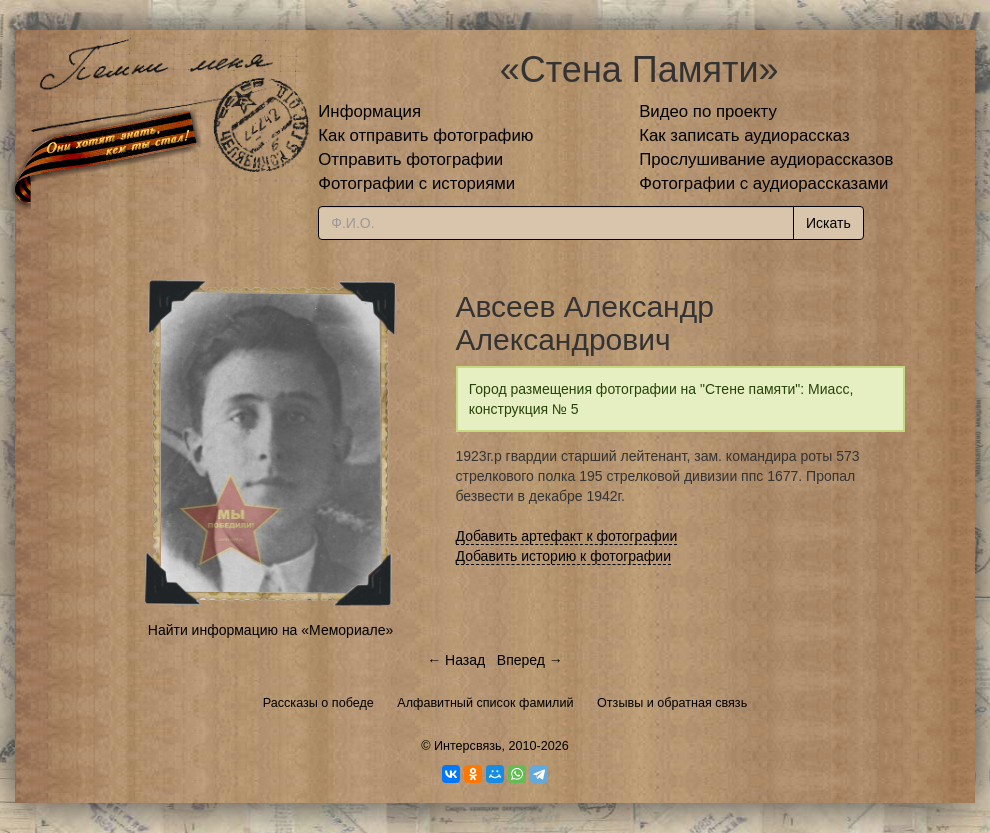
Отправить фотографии (410, 159)
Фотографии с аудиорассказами (763, 183)
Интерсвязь (468, 746)
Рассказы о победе (318, 703)
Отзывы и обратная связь (672, 703)
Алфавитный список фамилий (485, 703)
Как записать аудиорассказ (744, 135)
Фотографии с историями (416, 183)
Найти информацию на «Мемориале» (270, 630)
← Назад (456, 660)
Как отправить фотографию (425, 135)
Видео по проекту (708, 111)
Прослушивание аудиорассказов (766, 159)
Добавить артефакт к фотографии (567, 536)
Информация (369, 111)
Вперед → (530, 660)
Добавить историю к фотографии (564, 556)
